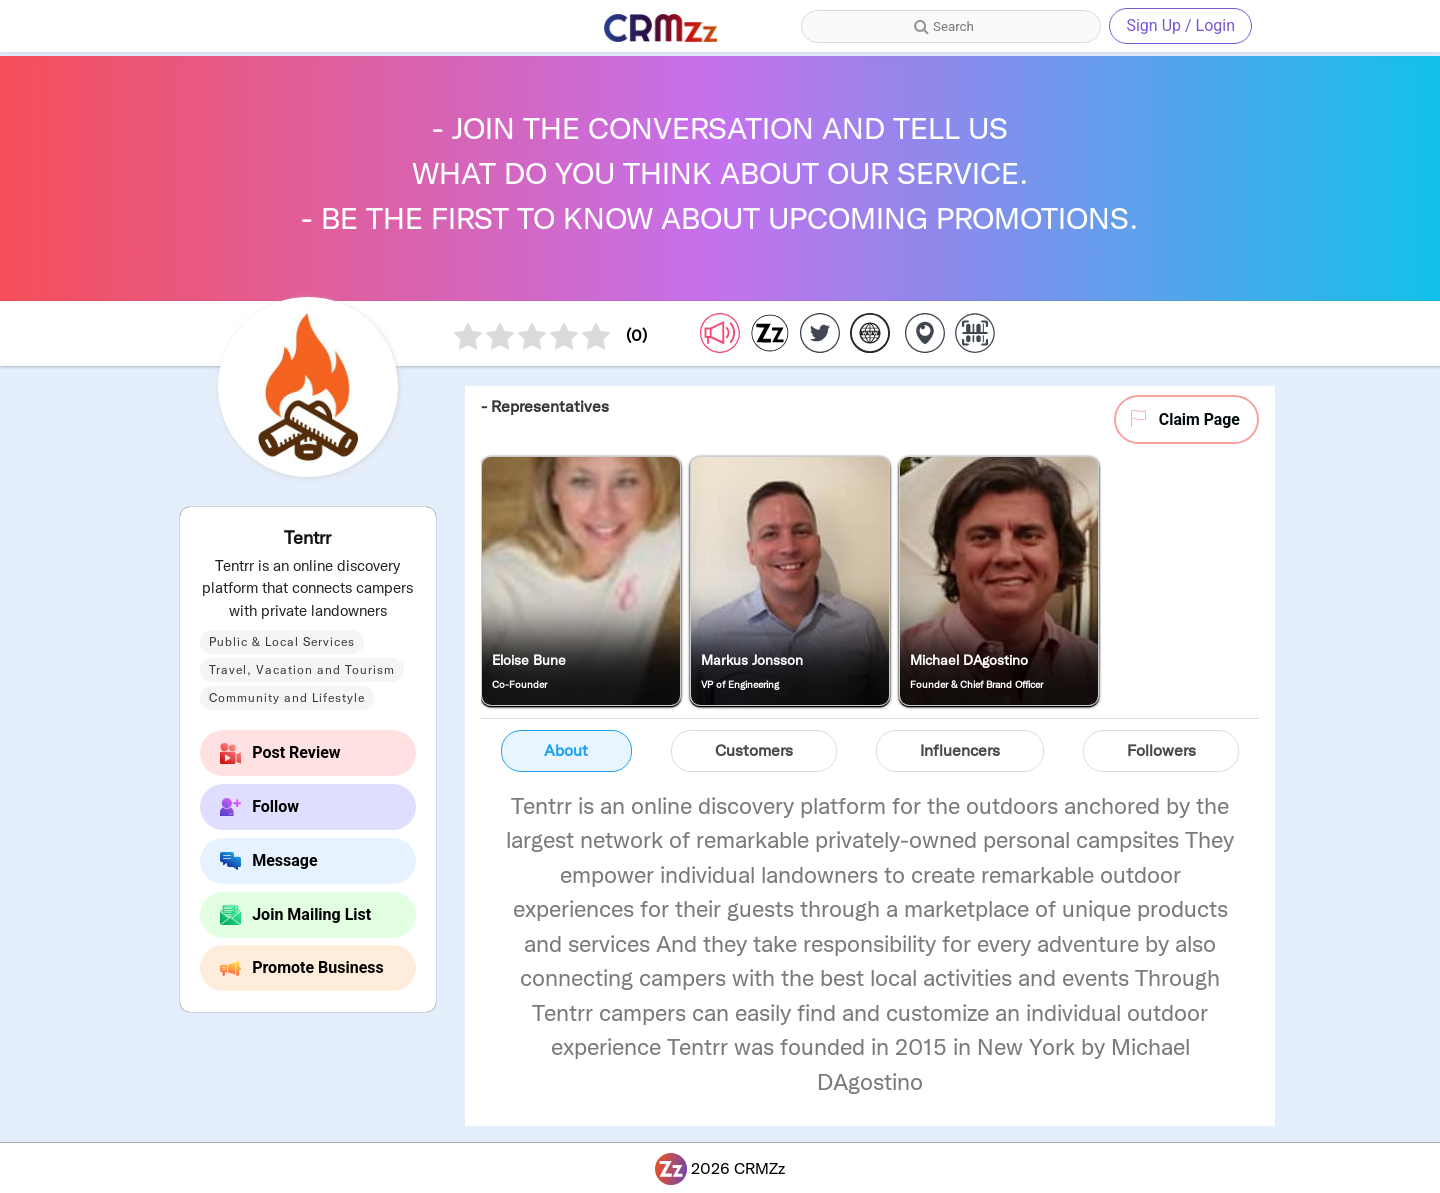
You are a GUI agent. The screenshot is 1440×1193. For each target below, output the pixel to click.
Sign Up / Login (1180, 25)
